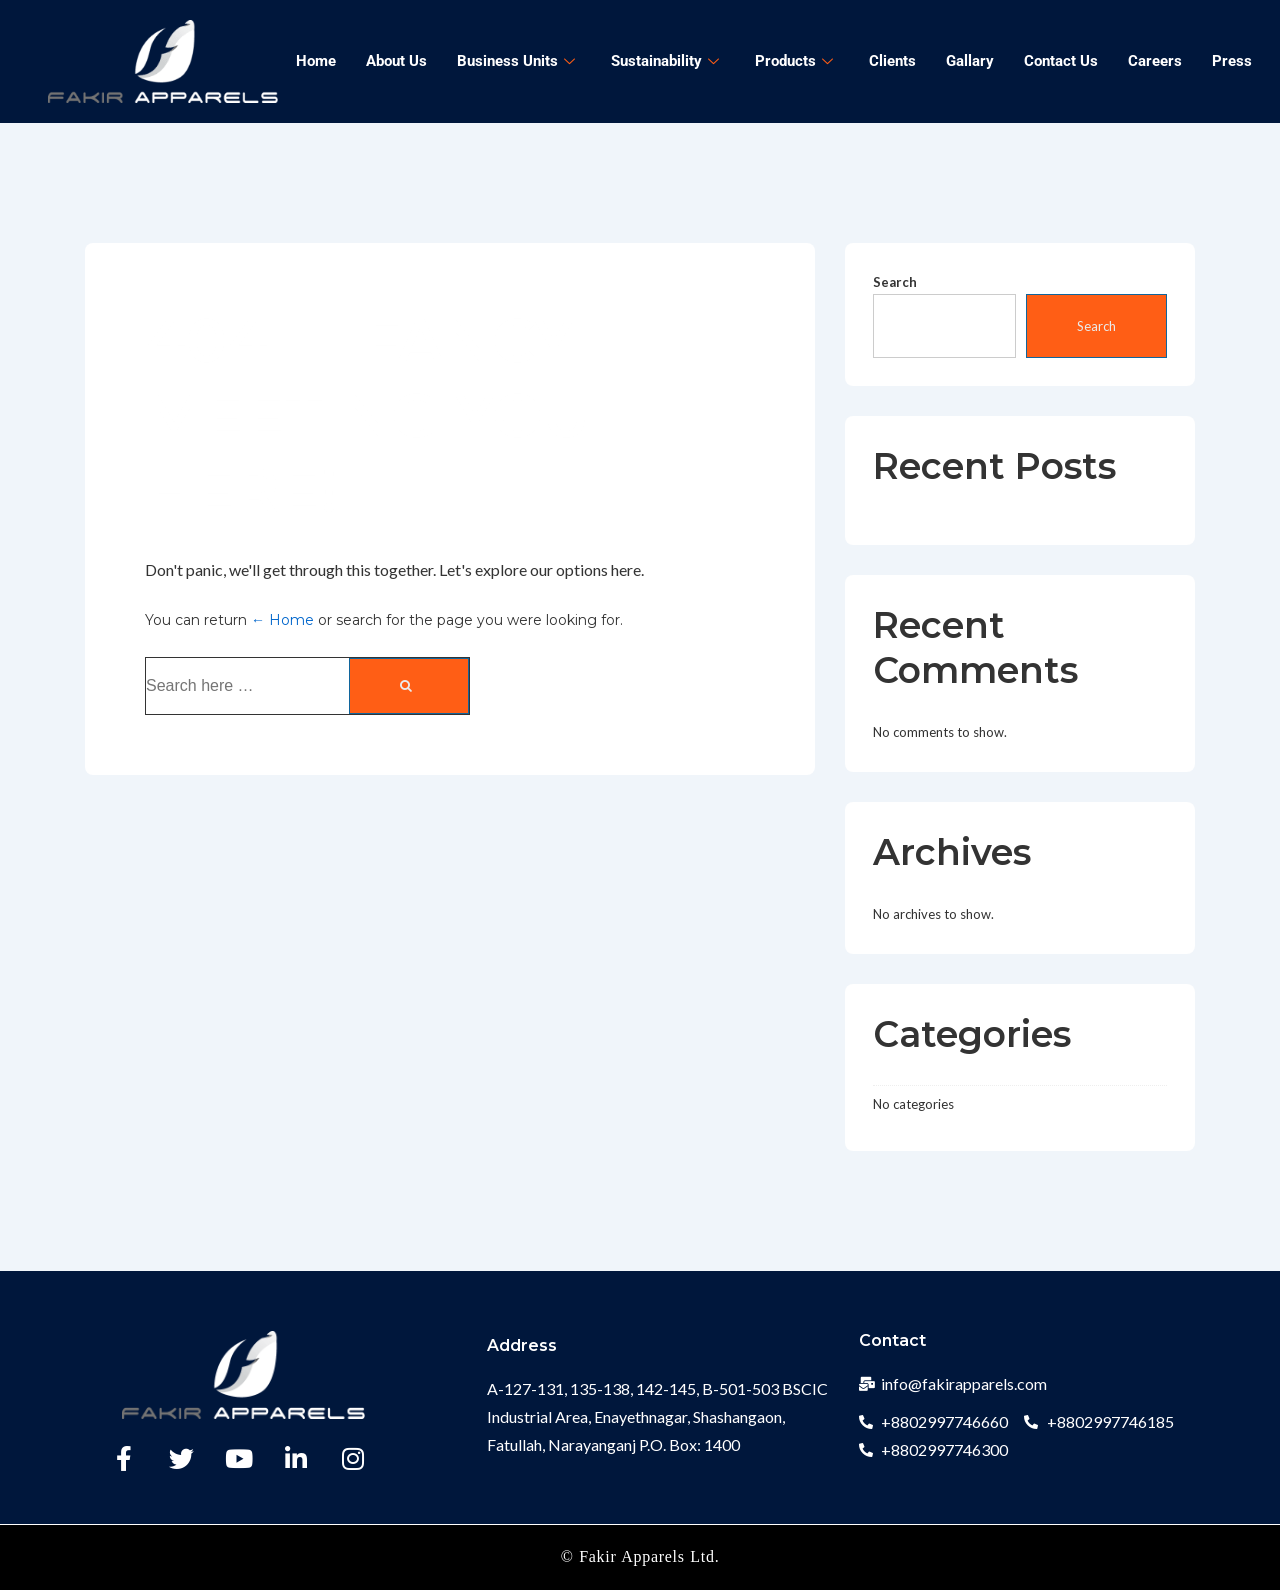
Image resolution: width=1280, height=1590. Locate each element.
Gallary (970, 61)
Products (794, 61)
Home (316, 61)
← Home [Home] (282, 620)
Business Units (516, 61)
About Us (396, 61)
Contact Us (1061, 61)
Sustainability (665, 61)
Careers (1155, 61)
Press (1232, 61)
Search (895, 282)
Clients (892, 61)
